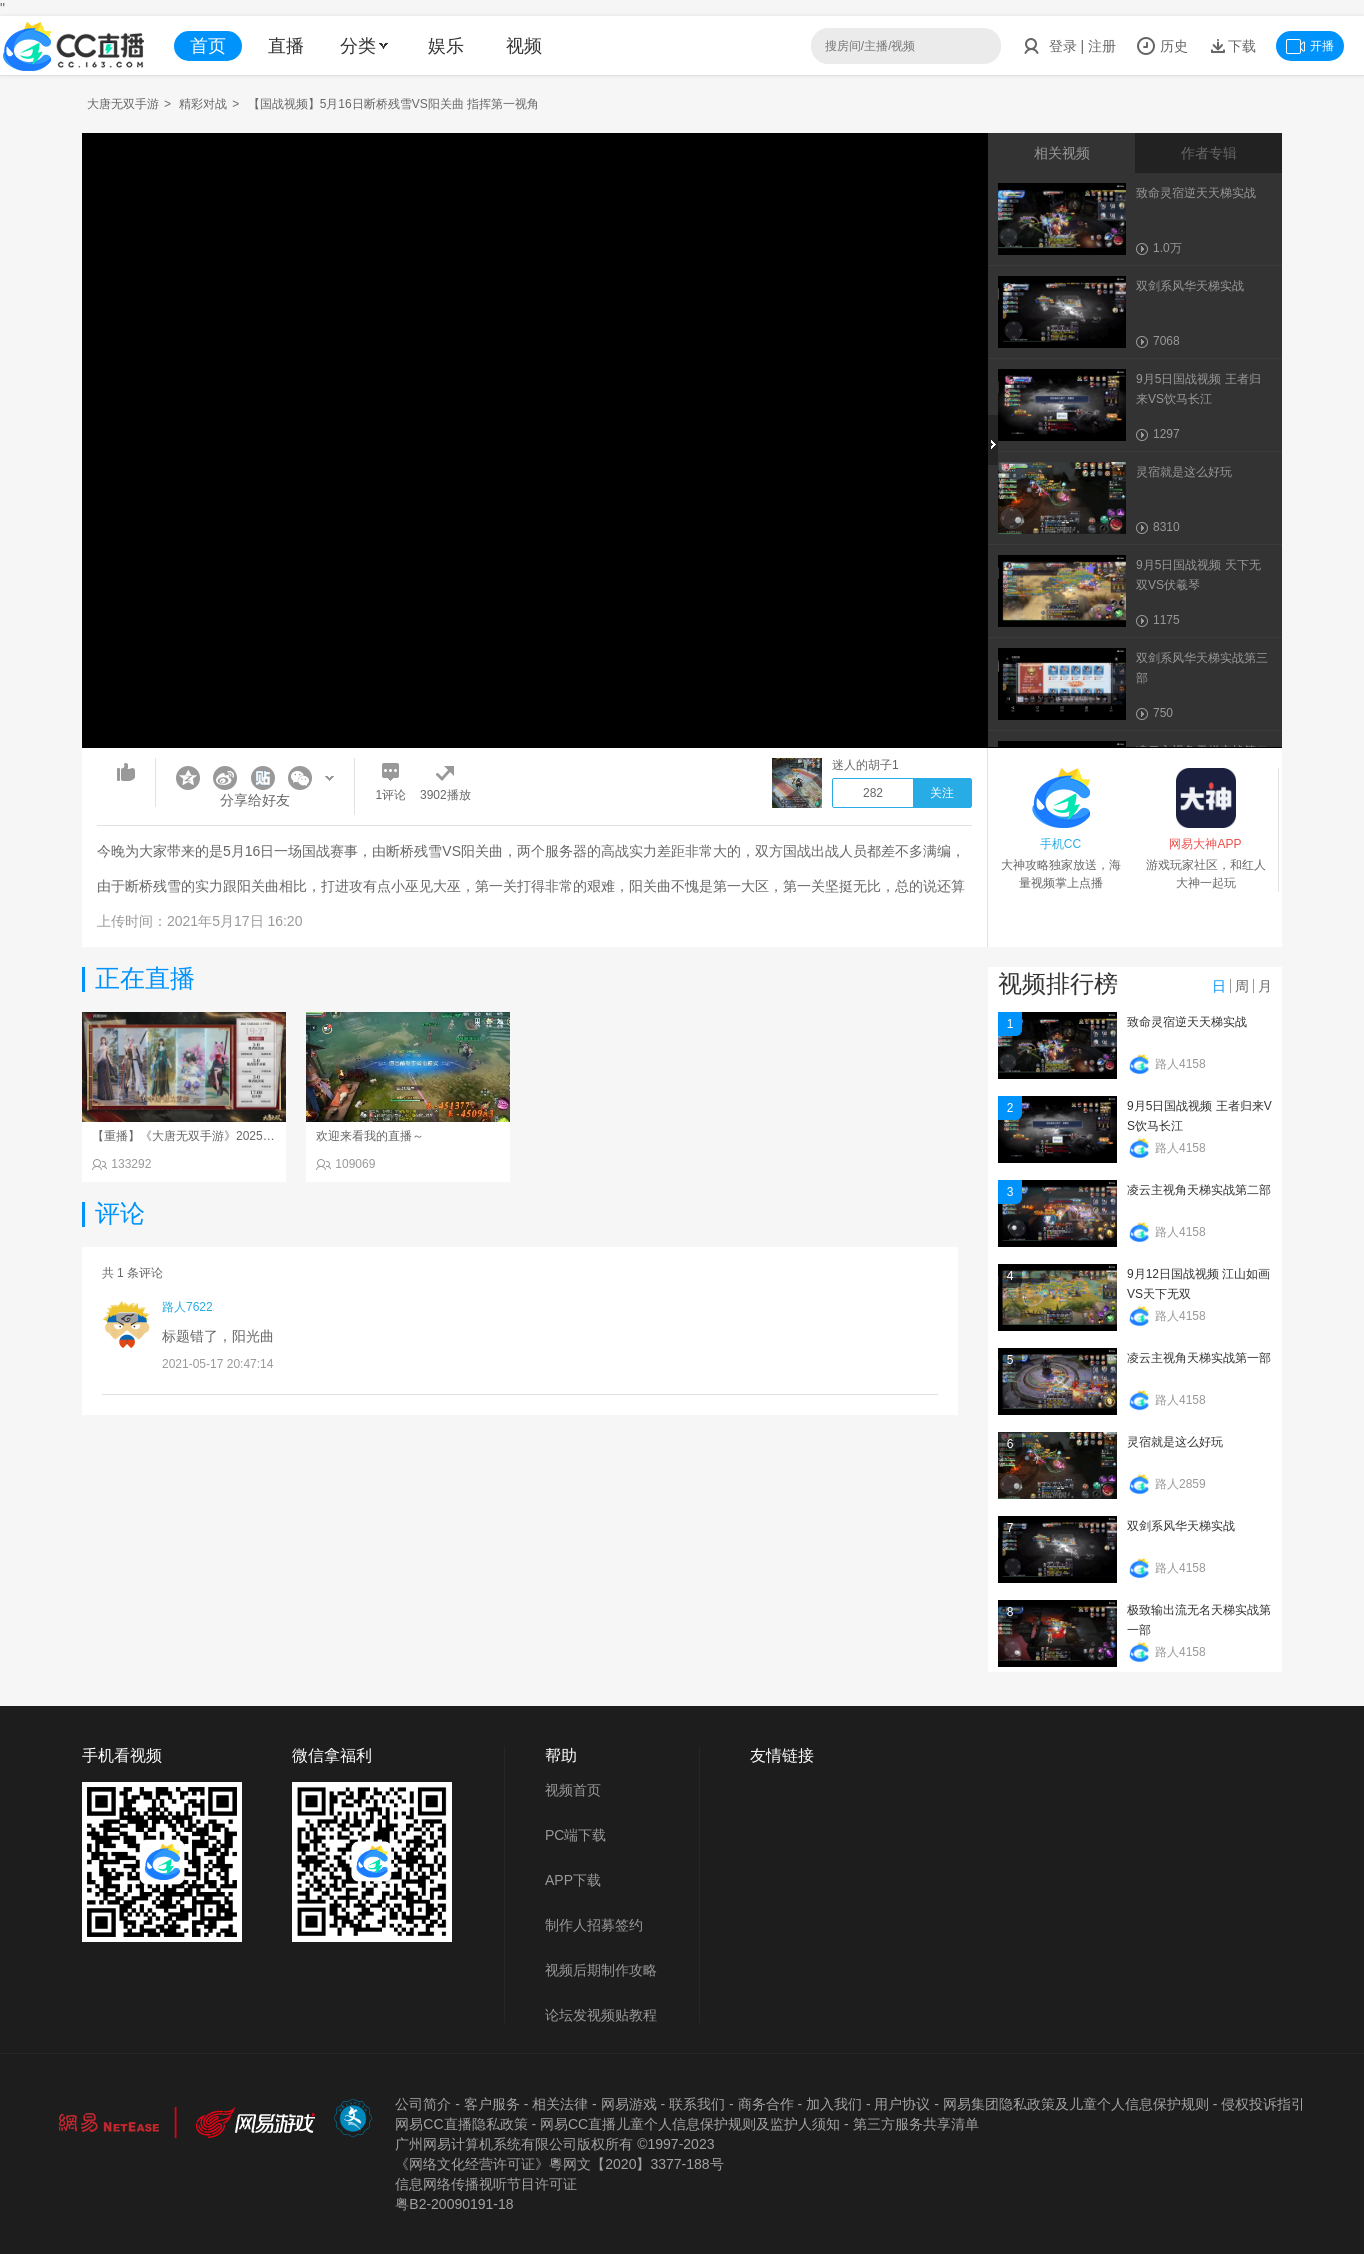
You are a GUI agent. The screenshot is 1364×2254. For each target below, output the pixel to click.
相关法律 (560, 2104)
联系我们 (697, 2104)
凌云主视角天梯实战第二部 (1199, 1190)
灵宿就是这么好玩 (1175, 1442)
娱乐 (446, 46)
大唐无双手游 (123, 104)
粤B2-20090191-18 (454, 2204)
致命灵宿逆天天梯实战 (1187, 1022)
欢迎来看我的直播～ (370, 1136)
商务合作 (766, 2104)
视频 (524, 46)
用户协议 (902, 2104)
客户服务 (492, 2104)
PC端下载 (575, 1835)
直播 (286, 46)
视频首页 (573, 1790)
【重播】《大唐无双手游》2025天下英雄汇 (207, 1136)
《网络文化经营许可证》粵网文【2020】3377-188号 (559, 2164)
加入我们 (834, 2104)
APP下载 (573, 1880)
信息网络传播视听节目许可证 (486, 2184)
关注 (942, 793)
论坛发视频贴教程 (601, 2015)
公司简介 (423, 2104)
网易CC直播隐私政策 (461, 2124)
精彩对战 (203, 104)
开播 (1310, 46)
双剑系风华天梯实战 (1181, 1526)
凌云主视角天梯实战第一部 (1199, 1358)
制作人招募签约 (594, 1925)
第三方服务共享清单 (916, 2124)
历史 (1162, 46)
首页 (208, 46)
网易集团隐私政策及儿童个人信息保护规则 (1076, 2104)
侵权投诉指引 (1263, 2104)
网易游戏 (629, 2104)
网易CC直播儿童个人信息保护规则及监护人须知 (690, 2124)
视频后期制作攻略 (601, 1970)
